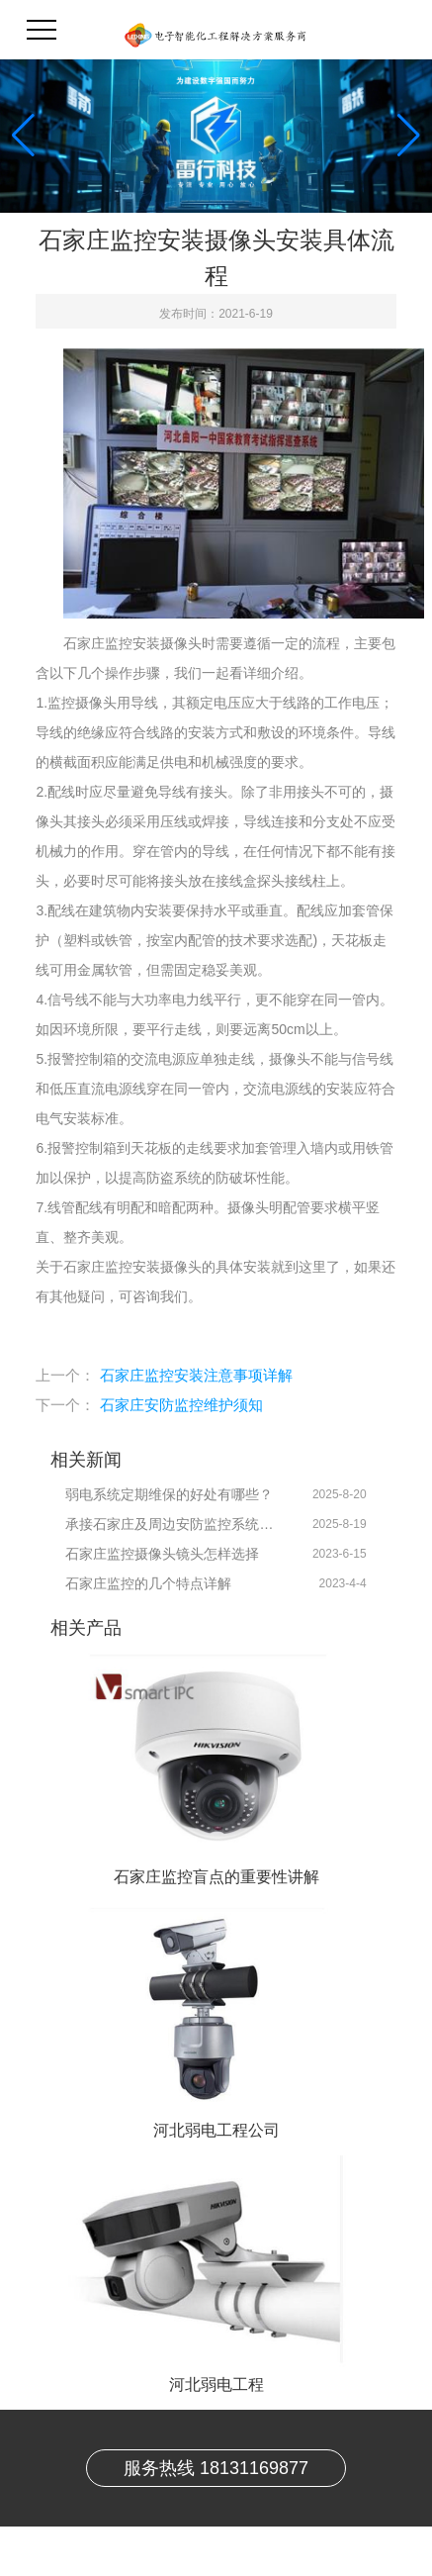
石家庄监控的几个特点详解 (148, 1583)
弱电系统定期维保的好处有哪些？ (169, 1494)
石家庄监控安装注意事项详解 (196, 1375)
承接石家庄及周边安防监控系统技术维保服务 (170, 1524)
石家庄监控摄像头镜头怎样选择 (162, 1554)
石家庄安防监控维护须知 (181, 1404)
